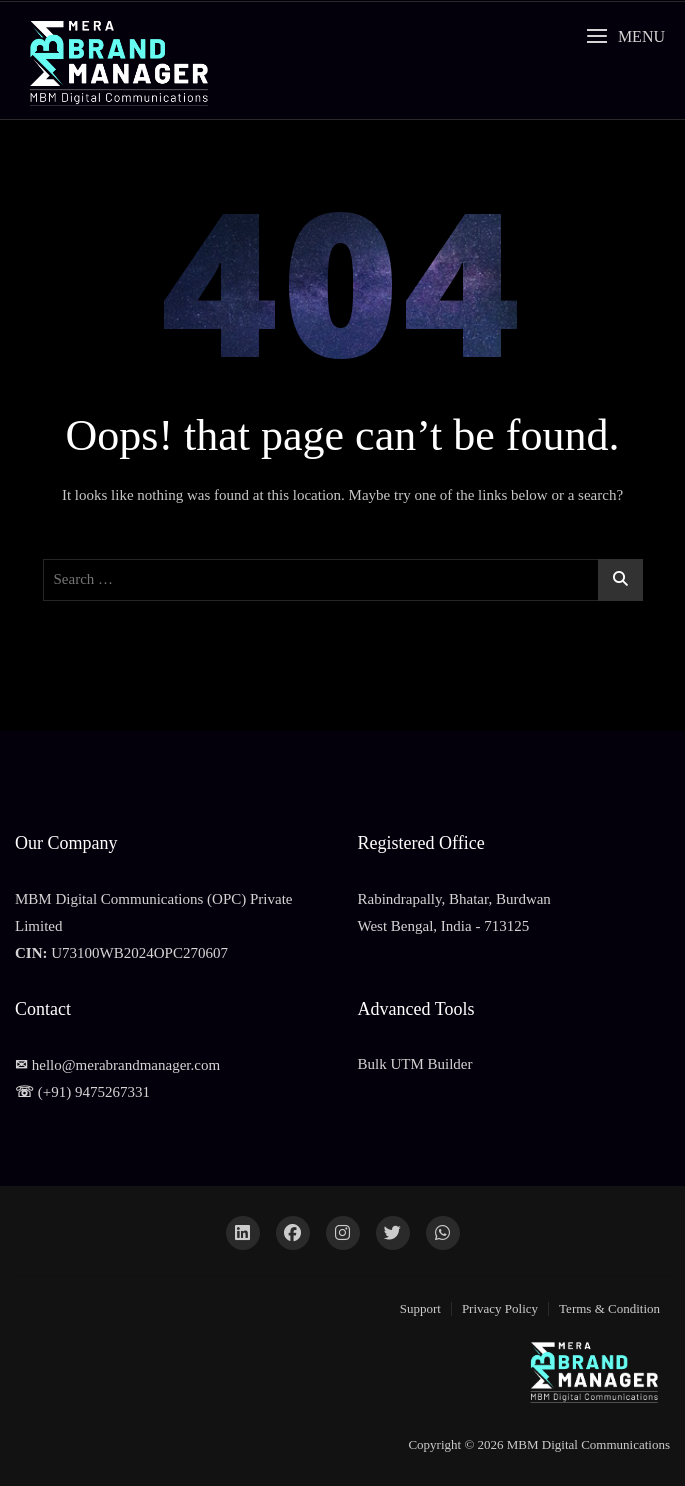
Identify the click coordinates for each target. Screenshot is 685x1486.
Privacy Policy (500, 1308)
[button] (625, 36)
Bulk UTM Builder (415, 1064)
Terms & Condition (609, 1308)
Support (420, 1308)
